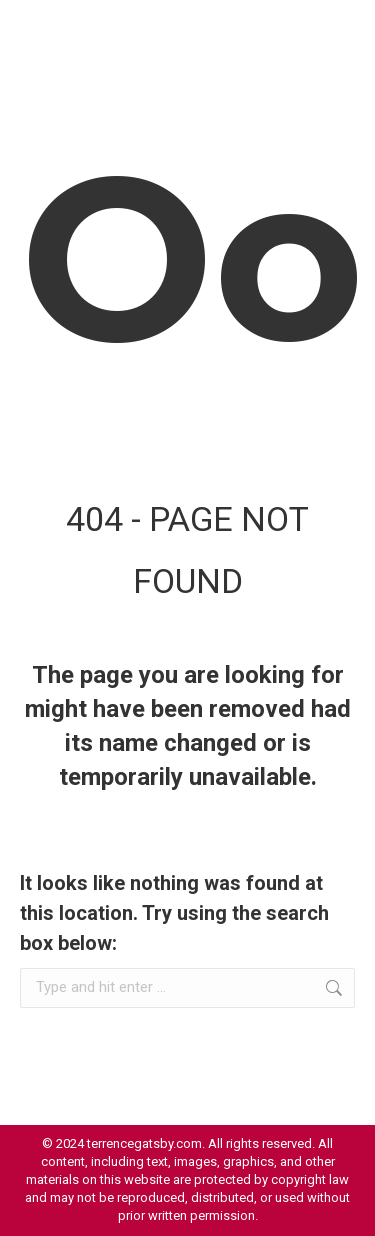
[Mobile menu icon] (335, 30)
